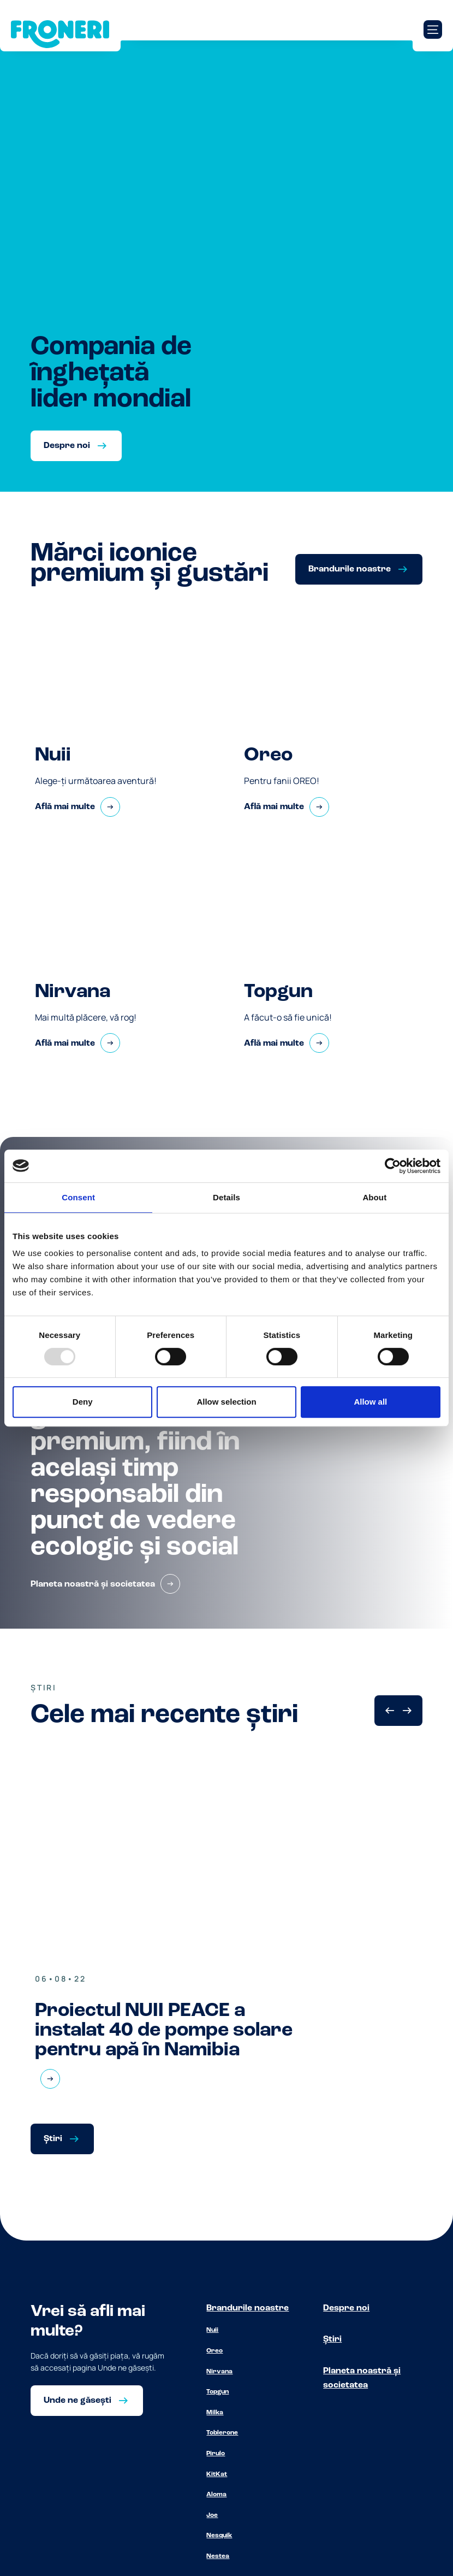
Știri (332, 2339)
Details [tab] (226, 1197)
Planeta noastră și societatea (362, 2378)
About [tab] (374, 1197)
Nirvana (219, 2371)
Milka (214, 2412)
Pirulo (215, 2453)
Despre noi (346, 2308)
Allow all (370, 1401)
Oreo (214, 2351)
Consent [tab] (78, 1197)
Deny (83, 1401)
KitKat (216, 2474)
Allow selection (226, 1401)
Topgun (217, 2392)
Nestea (217, 2556)
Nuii (212, 2330)
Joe (212, 2515)
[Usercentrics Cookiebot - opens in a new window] (392, 1166)
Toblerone (222, 2433)
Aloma (216, 2494)
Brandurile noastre (247, 2308)
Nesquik (219, 2535)
